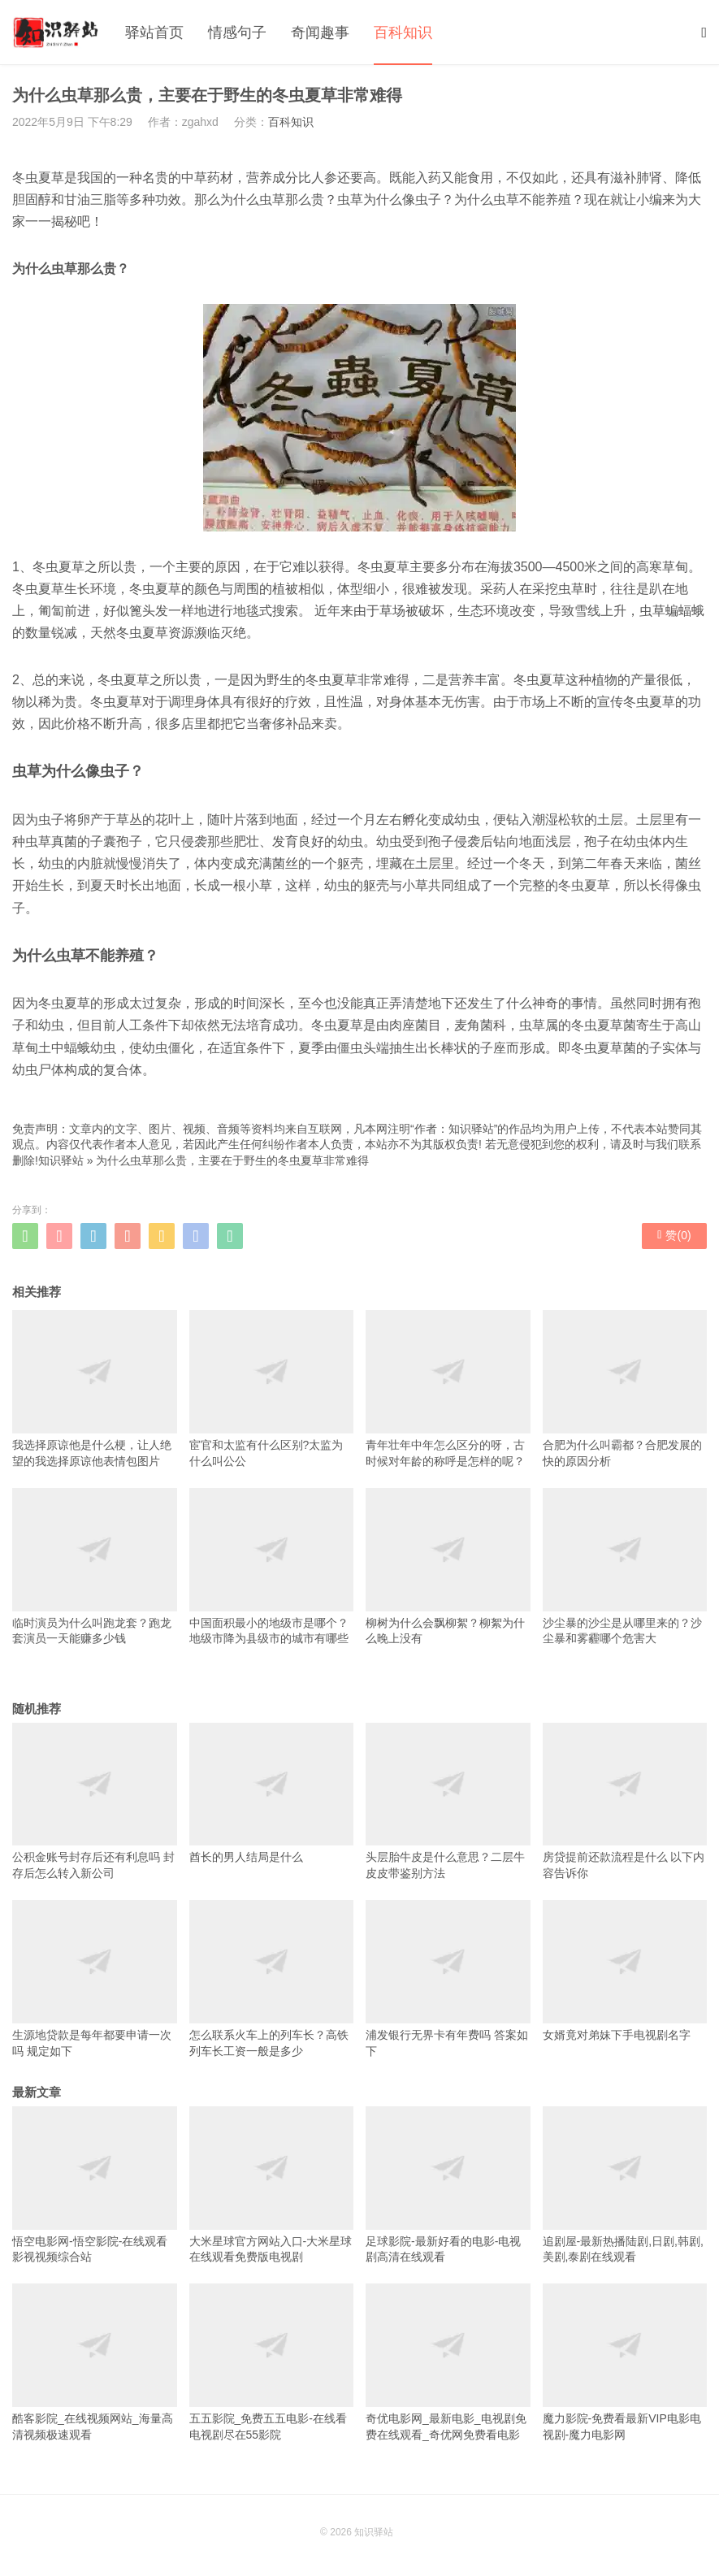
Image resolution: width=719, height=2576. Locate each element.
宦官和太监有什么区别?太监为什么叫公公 (271, 1388)
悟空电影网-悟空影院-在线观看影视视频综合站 (94, 2184)
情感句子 (237, 32)
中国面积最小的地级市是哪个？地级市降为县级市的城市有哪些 (271, 1566)
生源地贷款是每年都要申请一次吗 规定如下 (94, 1978)
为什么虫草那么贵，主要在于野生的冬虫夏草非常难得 (232, 1160)
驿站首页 (154, 32)
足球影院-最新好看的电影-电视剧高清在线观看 (448, 2184)
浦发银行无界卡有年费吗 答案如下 (448, 1978)
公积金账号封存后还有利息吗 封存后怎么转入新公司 (94, 1801)
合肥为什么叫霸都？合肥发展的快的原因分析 (625, 1388)
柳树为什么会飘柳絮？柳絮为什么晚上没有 (448, 1566)
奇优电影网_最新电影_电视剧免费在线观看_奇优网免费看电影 (448, 2361)
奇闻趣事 (320, 32)
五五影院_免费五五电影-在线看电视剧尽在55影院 (271, 2361)
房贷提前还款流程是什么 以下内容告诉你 (625, 1801)
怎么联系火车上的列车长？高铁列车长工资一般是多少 (271, 1978)
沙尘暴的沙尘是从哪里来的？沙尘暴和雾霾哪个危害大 (625, 1566)
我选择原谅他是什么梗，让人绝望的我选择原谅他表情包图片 (94, 1388)
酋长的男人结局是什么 (271, 1793)
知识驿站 (61, 1160)
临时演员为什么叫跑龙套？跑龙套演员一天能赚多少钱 (94, 1566)
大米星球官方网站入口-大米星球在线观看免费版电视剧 (271, 2184)
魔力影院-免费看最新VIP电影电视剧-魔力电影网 (625, 2361)
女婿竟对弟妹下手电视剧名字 (625, 1970)
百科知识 (403, 32)
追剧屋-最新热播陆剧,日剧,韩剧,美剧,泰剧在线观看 (625, 2184)
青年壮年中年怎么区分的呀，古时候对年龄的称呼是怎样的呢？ (448, 1388)
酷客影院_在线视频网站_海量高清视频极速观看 (94, 2361)
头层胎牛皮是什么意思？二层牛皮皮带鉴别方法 (448, 1801)
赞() (674, 1235)
